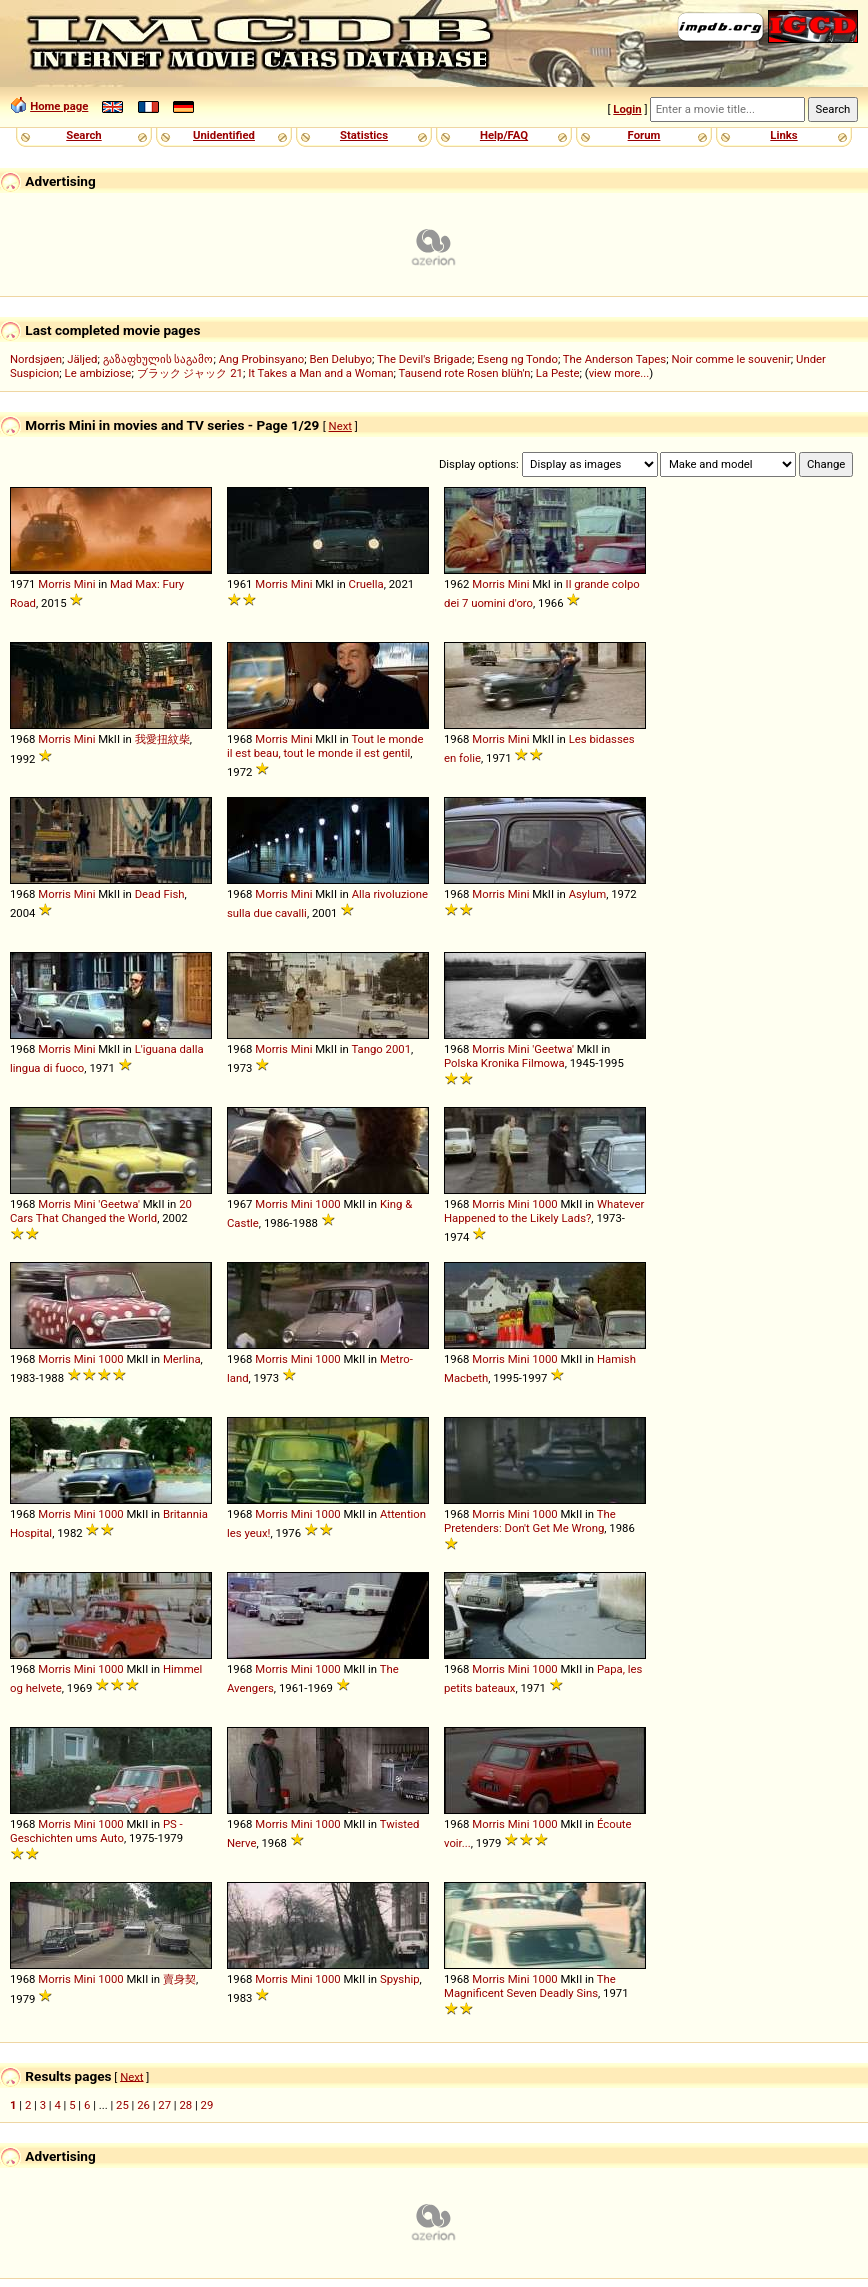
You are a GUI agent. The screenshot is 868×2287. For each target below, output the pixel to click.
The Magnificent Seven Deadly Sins (530, 1986)
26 (143, 2105)
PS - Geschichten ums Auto (96, 1831)
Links (783, 135)
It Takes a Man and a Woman (320, 373)
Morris (54, 584)
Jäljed (82, 359)
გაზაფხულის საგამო (158, 359)
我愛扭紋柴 (162, 739)
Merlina (182, 1359)
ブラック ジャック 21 (190, 373)
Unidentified (224, 135)
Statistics (364, 135)
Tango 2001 (381, 1049)
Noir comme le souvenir (730, 359)
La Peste (558, 373)
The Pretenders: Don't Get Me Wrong (530, 1521)
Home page (59, 106)
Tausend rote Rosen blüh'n (465, 373)
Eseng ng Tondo (517, 359)
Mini (85, 584)
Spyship (400, 1979)
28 (185, 2105)
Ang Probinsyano (262, 359)
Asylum (588, 894)
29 (207, 2105)
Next (340, 426)
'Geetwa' (553, 1049)
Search (83, 135)
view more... (619, 373)
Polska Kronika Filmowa (504, 1063)
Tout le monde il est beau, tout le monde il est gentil (325, 746)
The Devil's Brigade (424, 359)
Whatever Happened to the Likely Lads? (544, 1211)
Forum (644, 135)
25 (122, 2105)
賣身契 (179, 1979)
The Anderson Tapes (614, 359)
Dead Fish (160, 894)
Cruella (366, 584)
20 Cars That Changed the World (101, 1211)
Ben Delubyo (340, 359)
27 (164, 2105)
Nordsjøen (36, 359)
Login (627, 109)
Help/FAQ (504, 135)
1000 (327, 1204)
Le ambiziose (98, 373)
